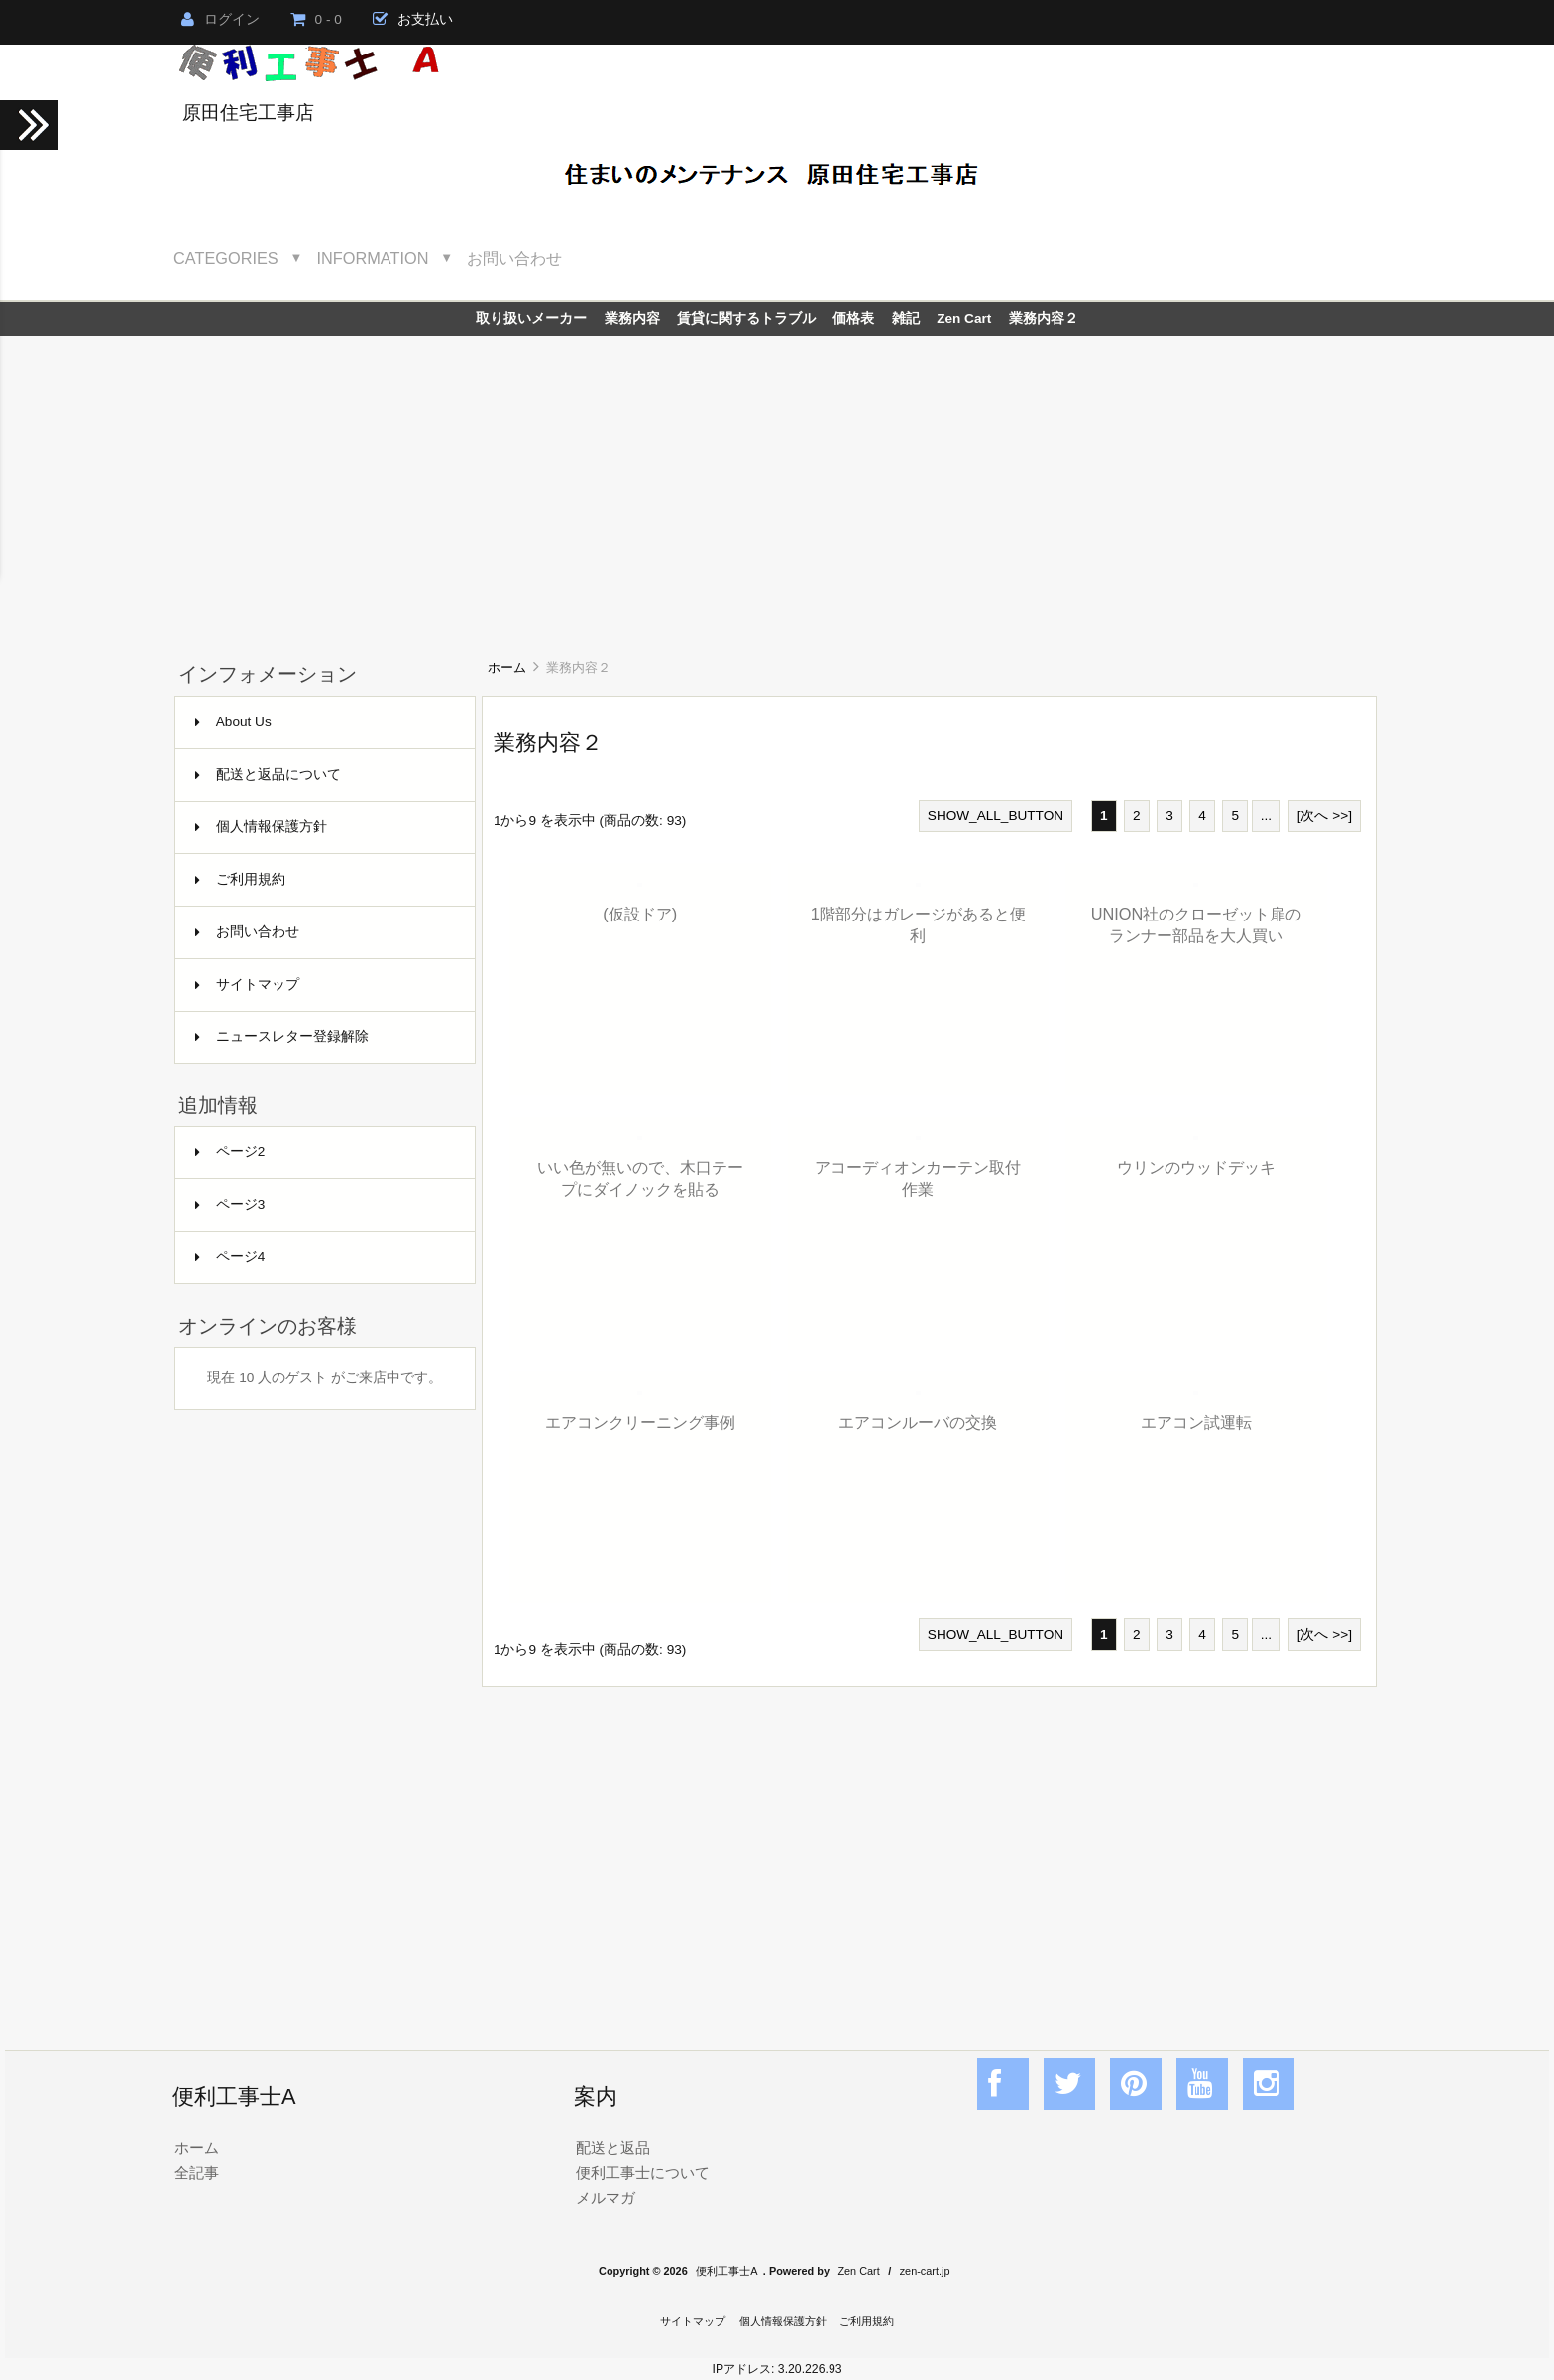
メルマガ (605, 2197)
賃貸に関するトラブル (746, 318)
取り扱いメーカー (531, 318)
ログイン (220, 19)
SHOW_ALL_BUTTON (995, 816)
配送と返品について (268, 774)
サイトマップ (247, 984)
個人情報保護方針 (261, 826)
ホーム (507, 667)
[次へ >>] (1324, 816)
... (1266, 816)
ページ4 (230, 1256)
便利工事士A (726, 2271)
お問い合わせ (514, 258)
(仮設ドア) (640, 913)
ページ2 (230, 1151)
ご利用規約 (240, 879)
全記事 (196, 2172)
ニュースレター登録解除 (282, 1036)
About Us (233, 721)
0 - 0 (316, 19)
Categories (225, 258)
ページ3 (230, 1204)
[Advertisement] (777, 484)
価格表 (853, 318)
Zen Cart (964, 318)
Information (373, 258)
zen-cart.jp (925, 2271)
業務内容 (632, 318)
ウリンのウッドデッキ (1196, 1167)
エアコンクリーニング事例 (640, 1422)
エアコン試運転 (1196, 1422)
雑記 (906, 318)
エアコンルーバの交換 (917, 1422)
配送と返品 (613, 2147)
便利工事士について (643, 2172)
